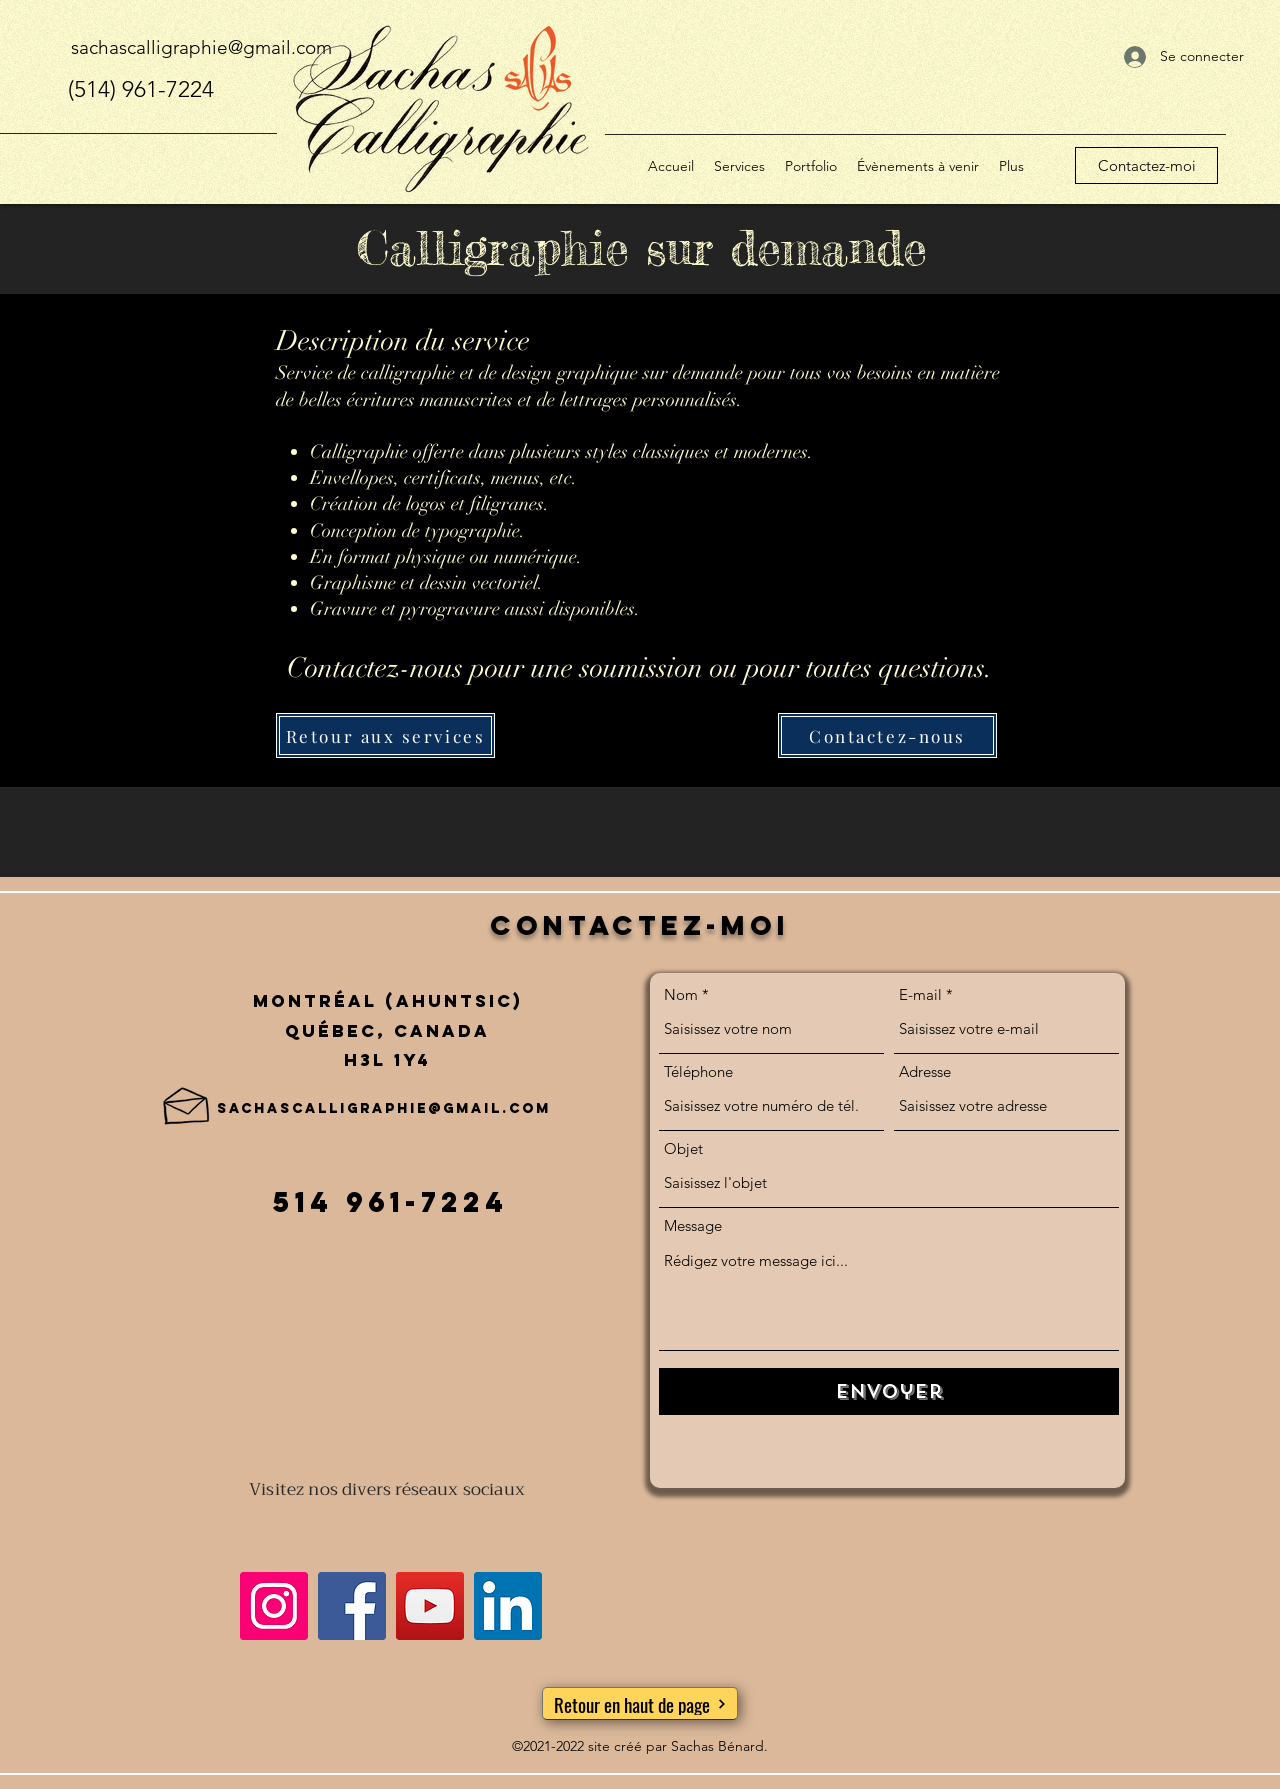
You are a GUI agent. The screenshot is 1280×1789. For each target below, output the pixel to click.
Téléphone (698, 1071)
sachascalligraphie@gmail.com (201, 47)
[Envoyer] (889, 1391)
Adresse (925, 1071)
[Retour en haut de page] (640, 1703)
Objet (683, 1148)
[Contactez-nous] (887, 735)
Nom (681, 994)
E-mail (920, 994)
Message (693, 1225)
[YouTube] (430, 1606)
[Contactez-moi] (1146, 165)
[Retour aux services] (385, 735)
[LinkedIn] (508, 1606)
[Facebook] (352, 1606)
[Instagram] (274, 1606)
